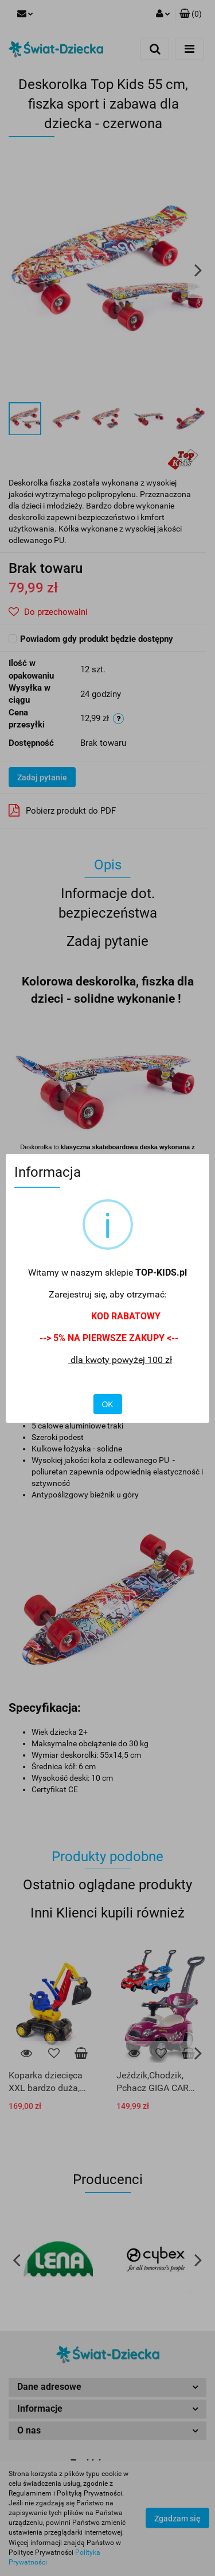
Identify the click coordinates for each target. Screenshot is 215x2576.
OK (107, 1404)
